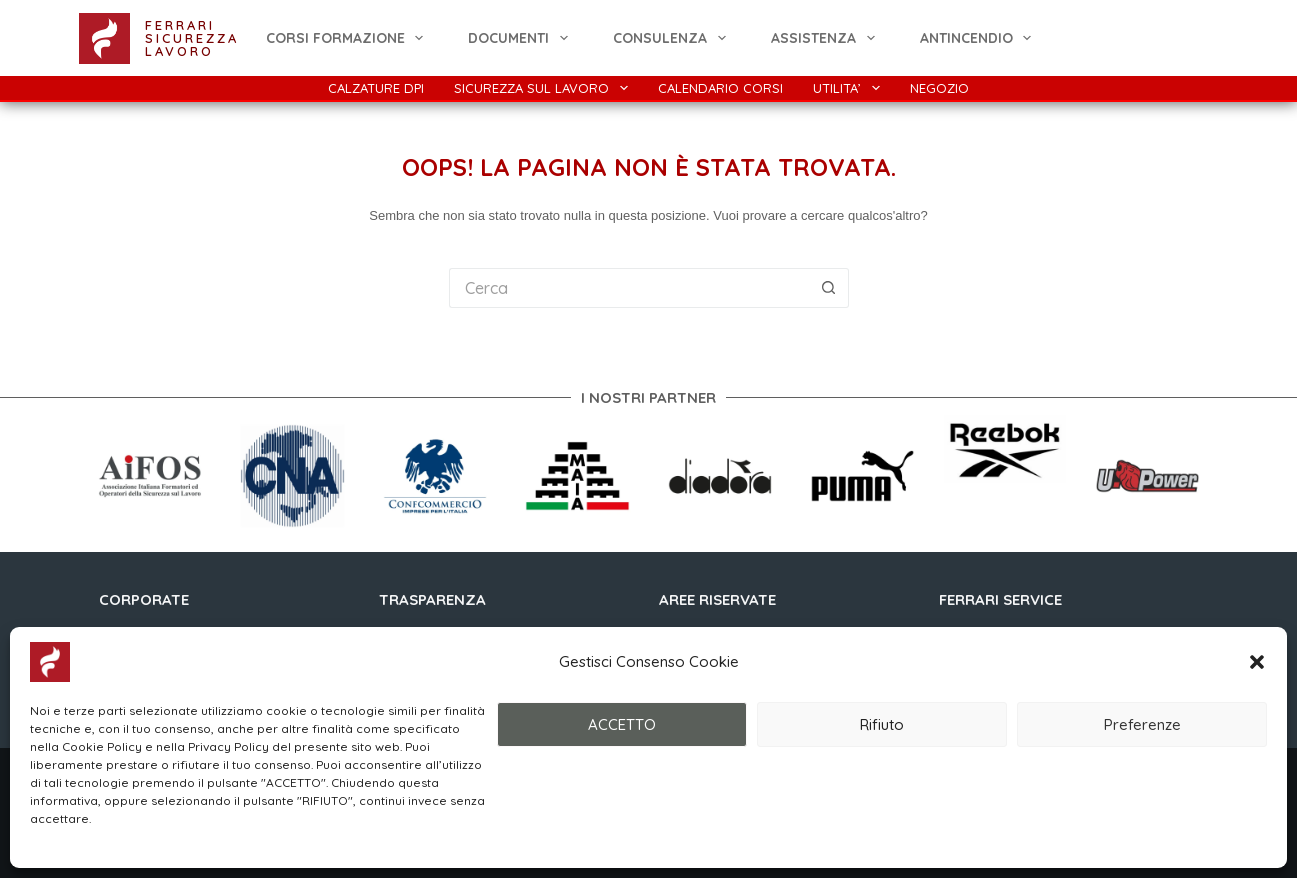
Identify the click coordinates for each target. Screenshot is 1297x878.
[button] (1257, 662)
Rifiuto (882, 724)
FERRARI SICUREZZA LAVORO (192, 38)
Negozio (939, 88)
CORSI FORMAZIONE (349, 38)
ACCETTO (622, 724)
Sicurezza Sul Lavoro (545, 88)
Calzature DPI (376, 88)
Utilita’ (850, 88)
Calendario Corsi (720, 88)
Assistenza (827, 38)
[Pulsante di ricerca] (829, 288)
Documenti (522, 38)
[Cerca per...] (629, 288)
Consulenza (673, 38)
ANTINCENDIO (980, 38)
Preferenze (1142, 724)
